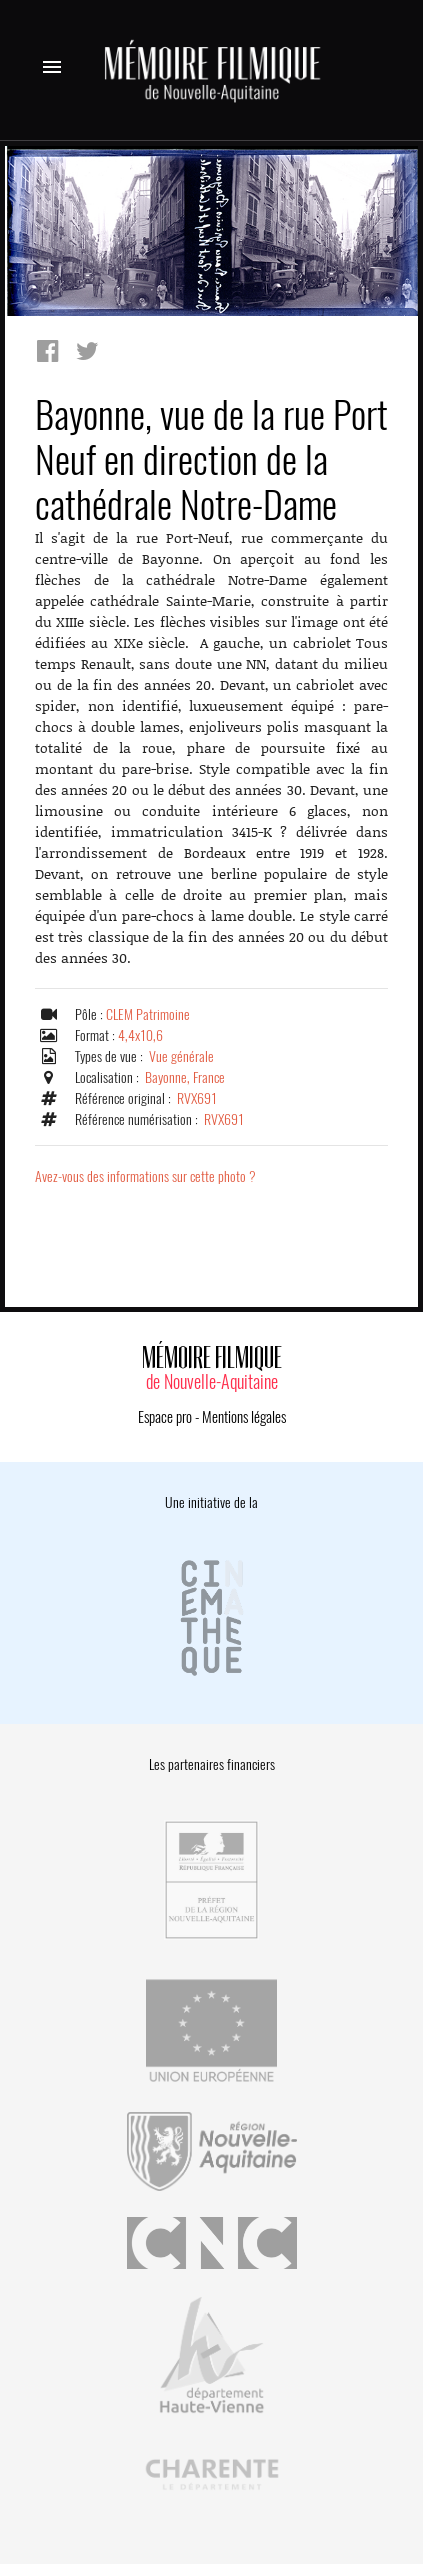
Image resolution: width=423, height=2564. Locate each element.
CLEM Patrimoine (148, 1014)
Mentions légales (244, 1417)
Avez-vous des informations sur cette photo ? (145, 1176)
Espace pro (165, 1417)
